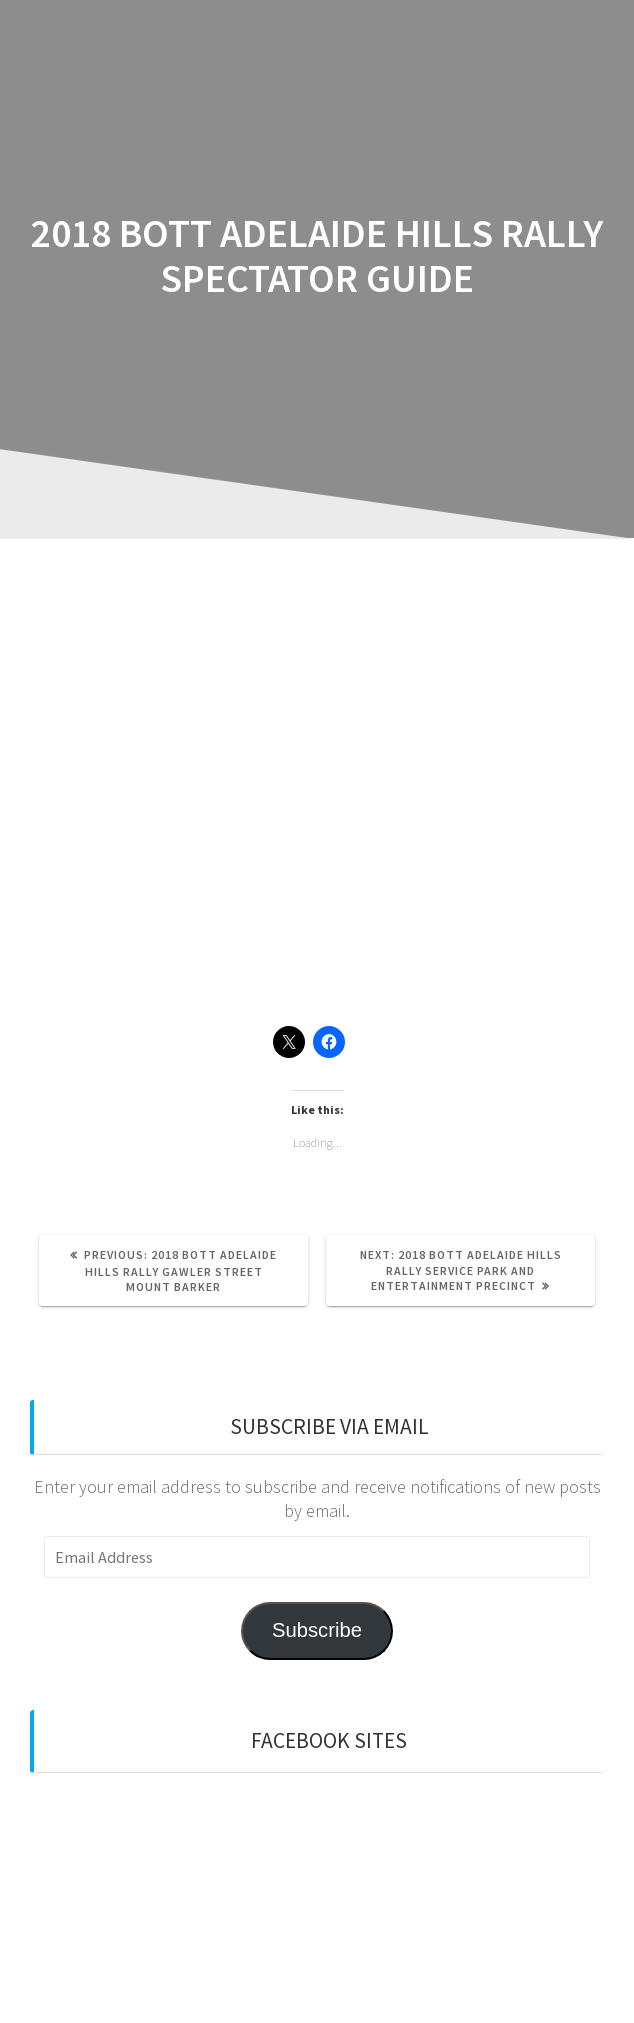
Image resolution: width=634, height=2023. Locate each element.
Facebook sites (329, 1740)
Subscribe (317, 1630)
